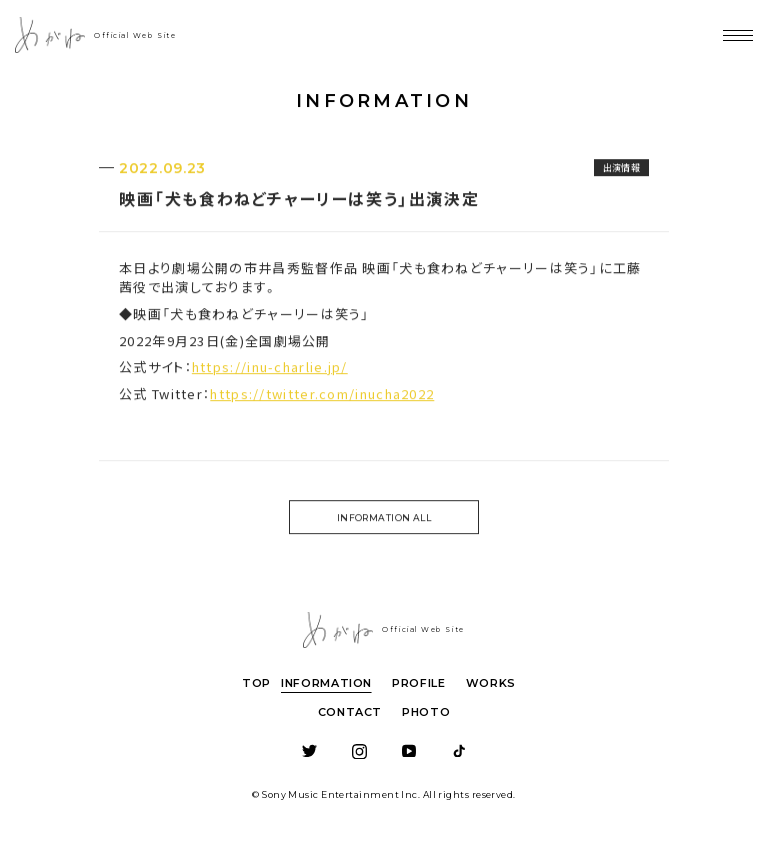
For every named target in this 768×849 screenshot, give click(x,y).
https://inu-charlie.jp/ (270, 370)
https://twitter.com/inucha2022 (322, 396)
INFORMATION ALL (384, 520)
